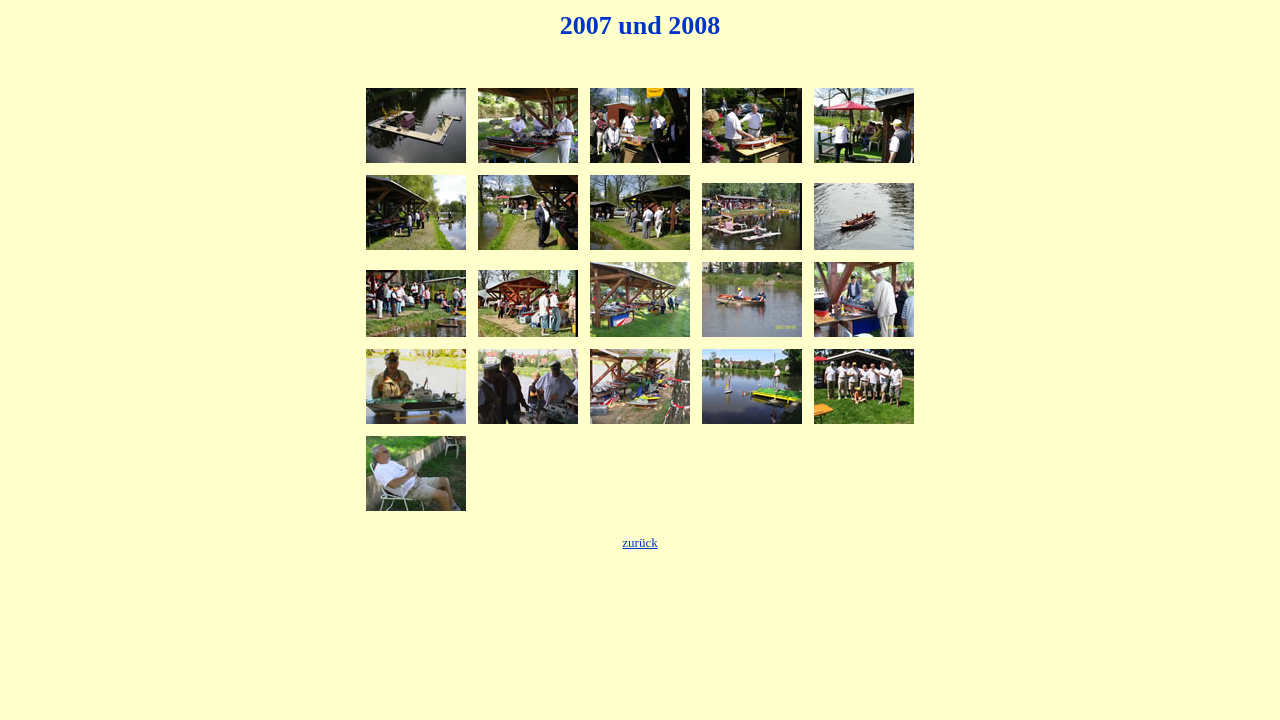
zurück (639, 542)
